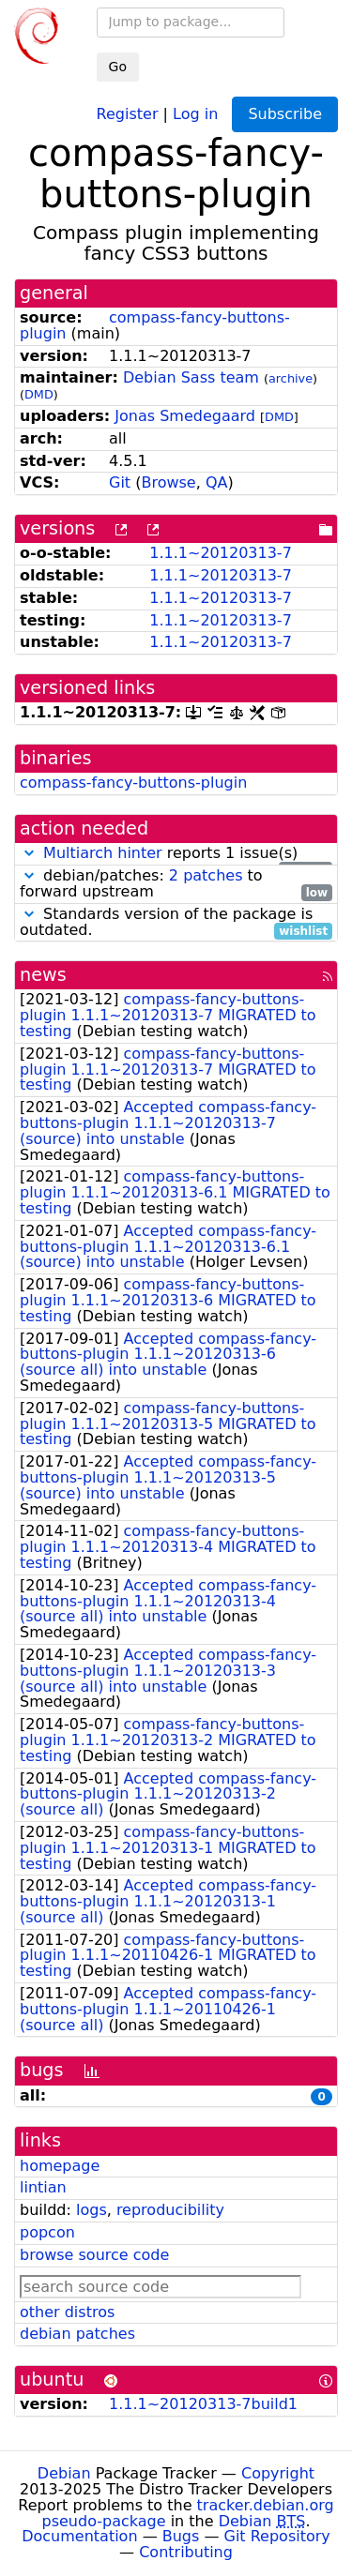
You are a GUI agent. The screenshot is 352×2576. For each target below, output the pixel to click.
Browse (168, 482)
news (43, 975)
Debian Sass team (191, 377)
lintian (43, 2187)
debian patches (77, 2334)
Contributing (186, 2552)
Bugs (181, 2536)
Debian (64, 2473)
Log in (195, 113)
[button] (29, 853)
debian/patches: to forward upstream (176, 884)
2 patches (206, 875)
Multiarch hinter (102, 853)
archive (290, 378)
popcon (47, 2232)
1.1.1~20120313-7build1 (203, 2404)
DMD (39, 394)
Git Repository (277, 2536)
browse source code (94, 2255)
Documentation (79, 2536)
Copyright (277, 2473)
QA (217, 482)
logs (91, 2210)
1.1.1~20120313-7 (220, 553)
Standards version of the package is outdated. (176, 923)
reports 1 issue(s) (176, 854)
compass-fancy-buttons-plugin (155, 325)
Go (118, 66)
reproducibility (170, 2210)
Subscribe (285, 114)
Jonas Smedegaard (185, 416)
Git (119, 482)
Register (128, 113)
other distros (67, 2312)
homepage (59, 2166)
